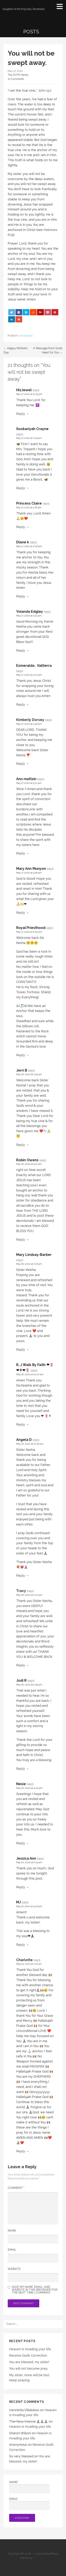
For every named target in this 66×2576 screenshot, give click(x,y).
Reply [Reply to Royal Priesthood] (20, 1055)
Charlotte (24, 1960)
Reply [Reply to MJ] (20, 1944)
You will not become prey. (28, 2368)
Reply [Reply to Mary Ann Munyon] (20, 912)
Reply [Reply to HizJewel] (20, 414)
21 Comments (16, 78)
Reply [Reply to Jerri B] (20, 1145)
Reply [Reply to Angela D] (20, 1575)
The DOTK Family (18, 74)
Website (14, 2269)
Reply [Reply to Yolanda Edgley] (20, 650)
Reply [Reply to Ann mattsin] (20, 853)
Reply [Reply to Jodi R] (20, 1768)
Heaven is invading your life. (30, 2349)
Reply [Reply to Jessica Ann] (20, 1887)
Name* (29, 2486)
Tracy (21, 1591)
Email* (29, 2503)
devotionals (26, 335)
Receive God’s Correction (28, 2355)
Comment (16, 2188)
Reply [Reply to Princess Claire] (20, 527)
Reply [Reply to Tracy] (20, 1665)
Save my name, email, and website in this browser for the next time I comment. (34, 2290)
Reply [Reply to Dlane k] (20, 596)
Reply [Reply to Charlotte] (20, 2151)
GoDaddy (39, 2558)
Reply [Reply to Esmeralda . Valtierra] (20, 704)
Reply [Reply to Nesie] (20, 1843)
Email (12, 2249)
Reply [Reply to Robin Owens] (20, 1239)
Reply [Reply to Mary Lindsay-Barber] (20, 1349)
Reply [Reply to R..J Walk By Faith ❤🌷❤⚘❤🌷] (20, 1424)
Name (12, 2230)
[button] (61, 6)
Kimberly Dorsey (30, 720)
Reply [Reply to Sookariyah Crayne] (20, 488)
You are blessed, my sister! (29, 2362)
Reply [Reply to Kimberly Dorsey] (20, 763)
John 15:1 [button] (44, 90)
